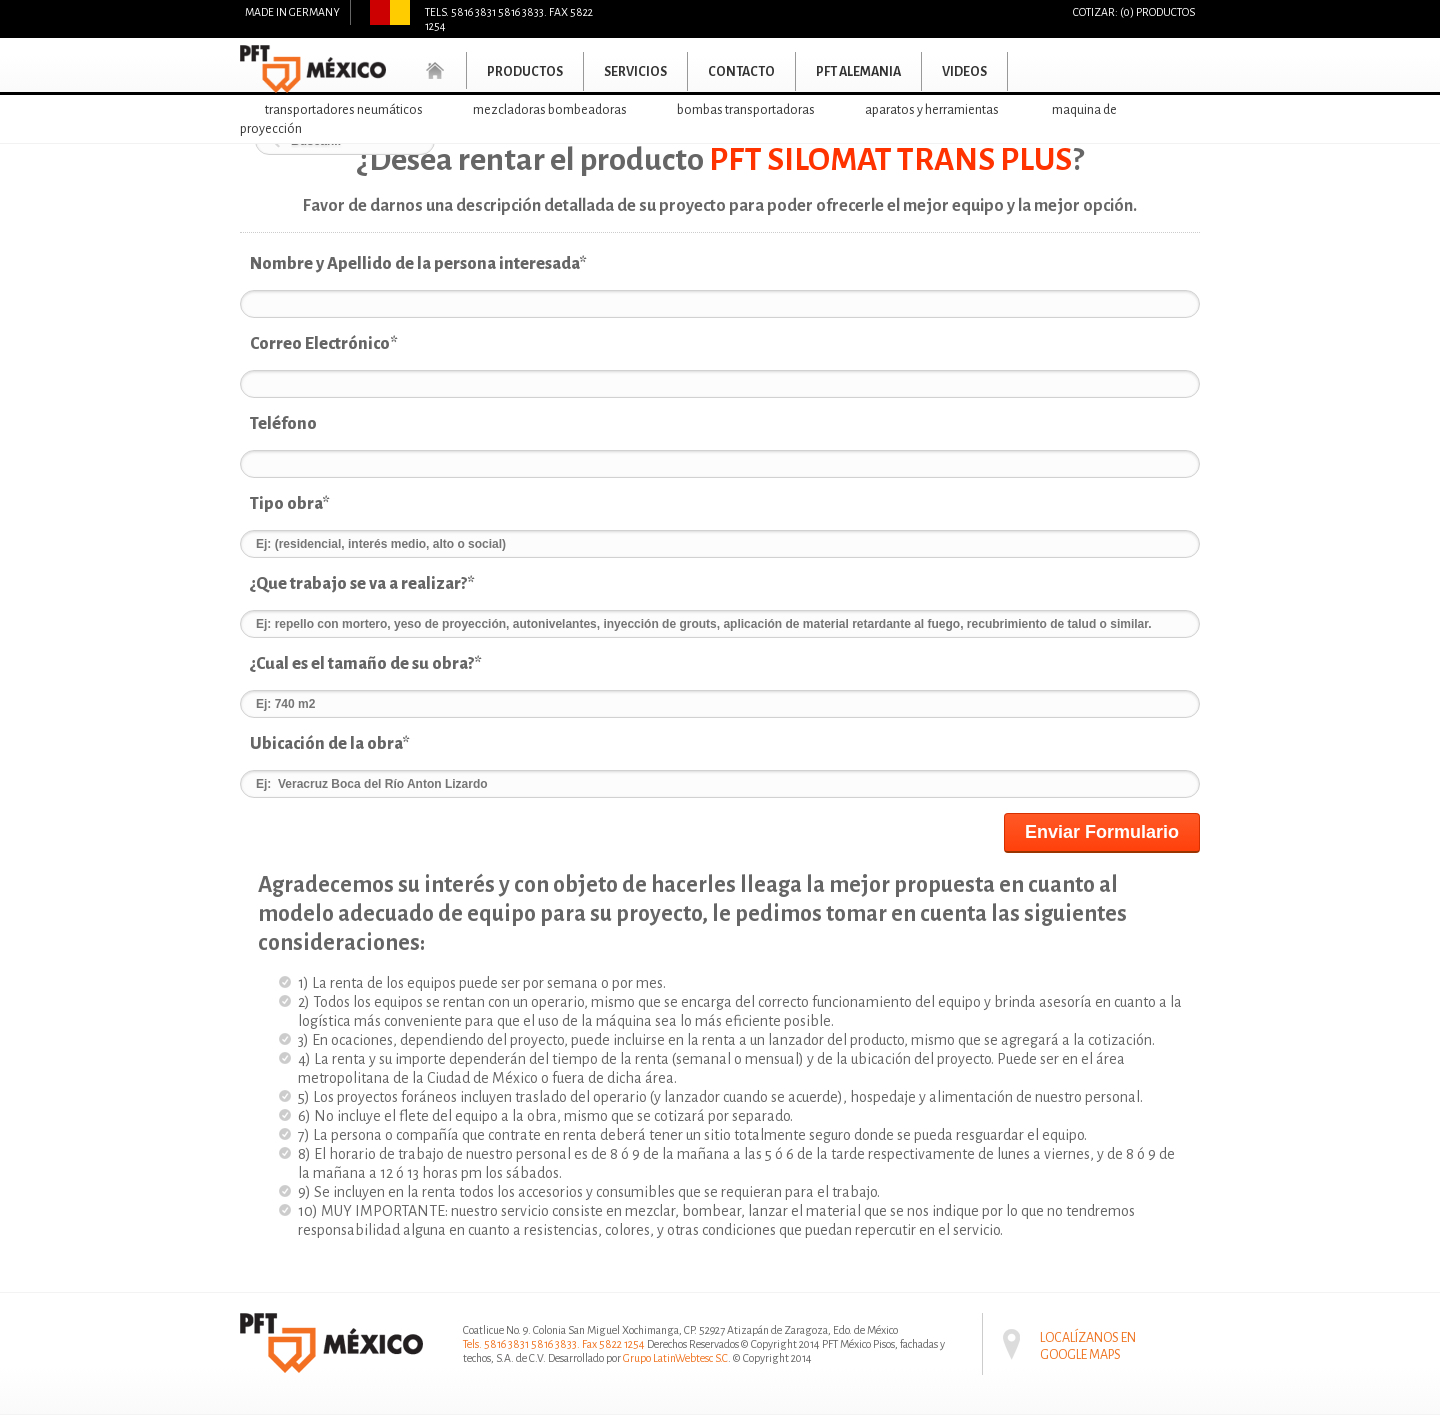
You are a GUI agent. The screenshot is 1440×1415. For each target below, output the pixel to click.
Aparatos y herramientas (932, 110)
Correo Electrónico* (324, 344)
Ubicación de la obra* (330, 744)
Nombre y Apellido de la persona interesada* (418, 264)
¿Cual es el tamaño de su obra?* (366, 664)
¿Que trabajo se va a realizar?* (362, 584)
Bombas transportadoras (746, 110)
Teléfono (283, 424)
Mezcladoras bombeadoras (550, 110)
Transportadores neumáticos (344, 110)
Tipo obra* (290, 504)
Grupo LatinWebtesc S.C (675, 1358)
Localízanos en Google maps (1088, 1332)
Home (436, 70)
